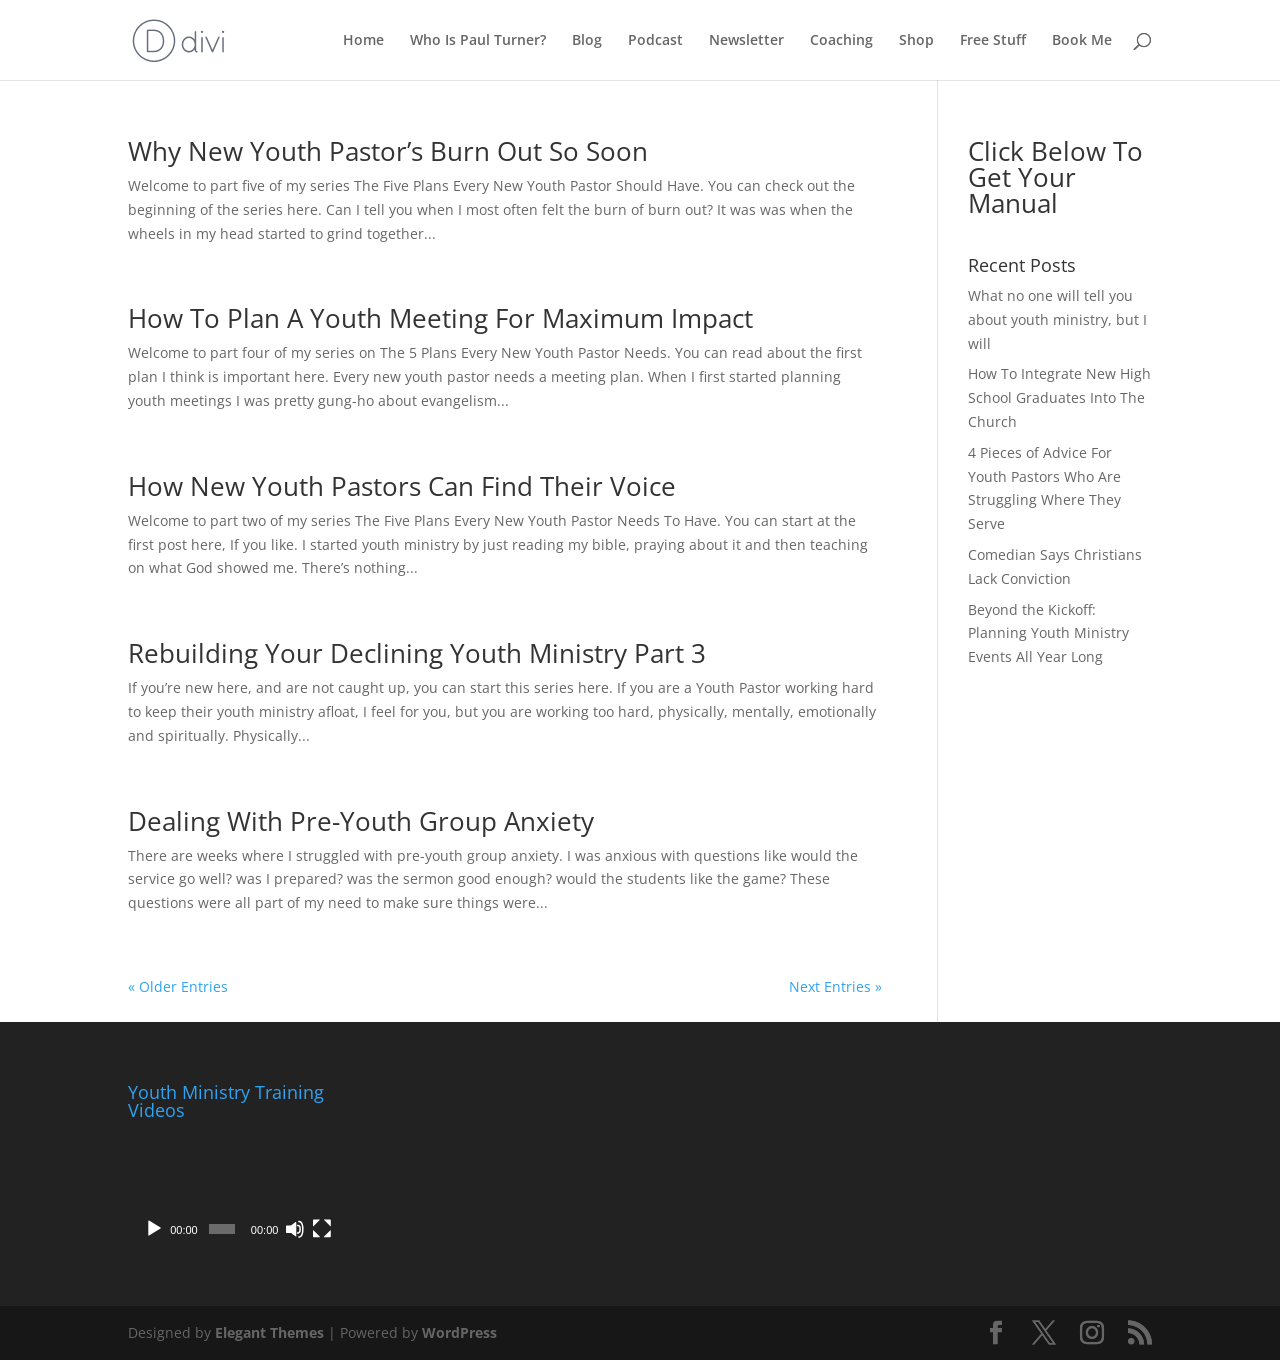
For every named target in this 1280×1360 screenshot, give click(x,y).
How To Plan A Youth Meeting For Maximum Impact (440, 318)
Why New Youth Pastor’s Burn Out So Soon (388, 151)
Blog (587, 41)
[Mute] (295, 1229)
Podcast (655, 41)
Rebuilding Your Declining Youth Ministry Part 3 (417, 653)
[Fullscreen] (322, 1229)
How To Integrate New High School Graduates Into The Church (1059, 397)
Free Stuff (993, 41)
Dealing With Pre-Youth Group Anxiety (361, 821)
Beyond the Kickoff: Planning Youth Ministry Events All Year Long (1048, 633)
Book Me (1082, 41)
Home (363, 41)
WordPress (459, 1332)
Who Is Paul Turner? (478, 41)
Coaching (841, 41)
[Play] (154, 1229)
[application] (235, 1189)
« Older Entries (178, 986)
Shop (916, 41)
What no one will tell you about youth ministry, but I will (1057, 319)
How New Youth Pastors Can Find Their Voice (402, 486)
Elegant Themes (269, 1332)
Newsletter (746, 41)
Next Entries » (835, 986)
